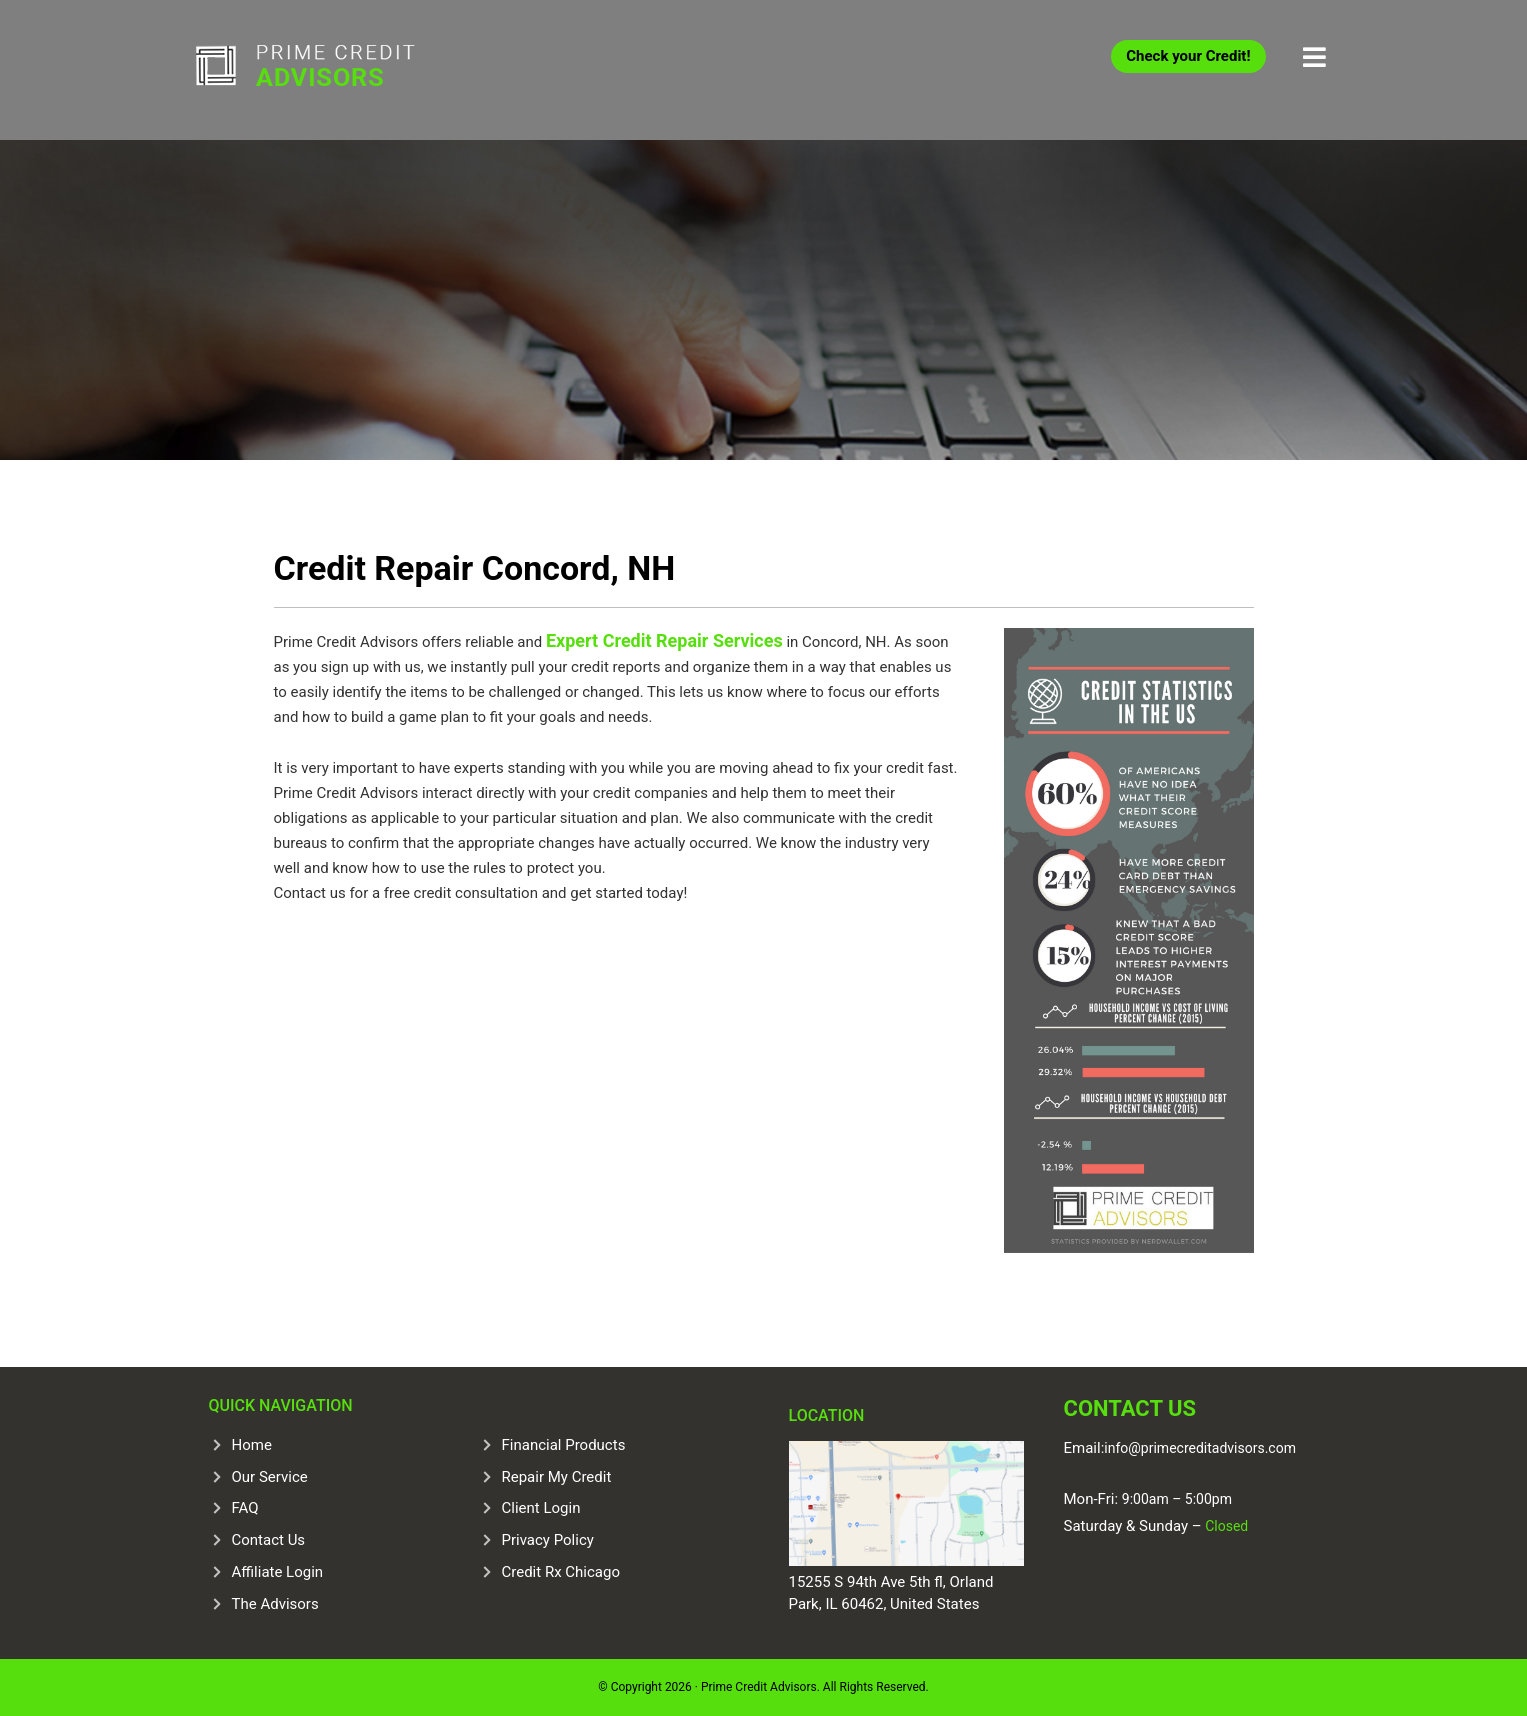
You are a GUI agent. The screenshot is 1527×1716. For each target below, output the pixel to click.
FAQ (245, 1508)
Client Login (541, 1508)
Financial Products (564, 1445)
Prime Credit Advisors (344, 70)
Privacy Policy (548, 1540)
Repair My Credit (557, 1477)
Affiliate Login (278, 1572)
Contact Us (269, 1540)
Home (252, 1445)
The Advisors (275, 1604)
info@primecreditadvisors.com (1200, 1448)
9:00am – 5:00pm (1177, 1499)
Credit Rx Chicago (561, 1572)
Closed (1225, 1526)
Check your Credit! (1188, 56)
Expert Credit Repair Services (664, 640)
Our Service (270, 1477)
